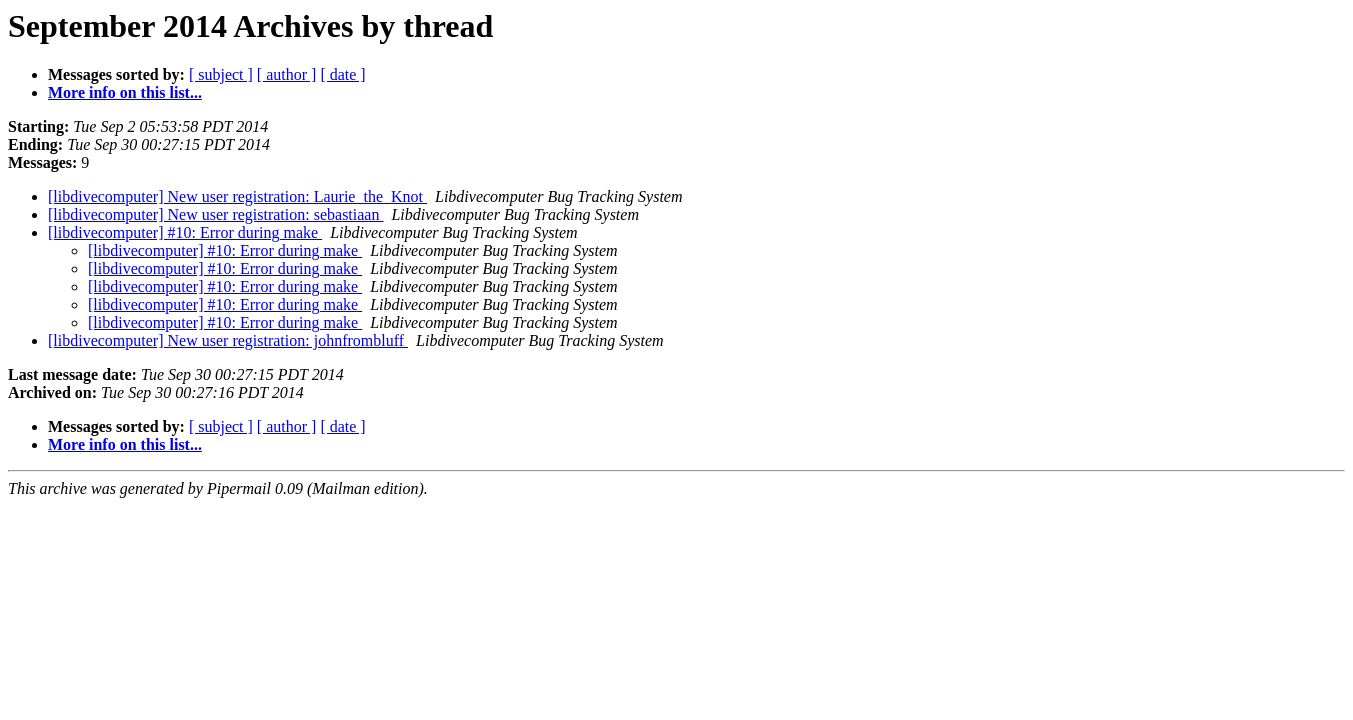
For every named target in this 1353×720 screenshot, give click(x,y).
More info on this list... (125, 92)
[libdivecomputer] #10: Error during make (185, 232)
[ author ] (287, 74)
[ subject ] (221, 74)
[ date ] (342, 74)
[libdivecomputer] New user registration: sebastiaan (215, 214)
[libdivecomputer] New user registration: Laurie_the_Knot (237, 196)
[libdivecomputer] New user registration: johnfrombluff (228, 340)
